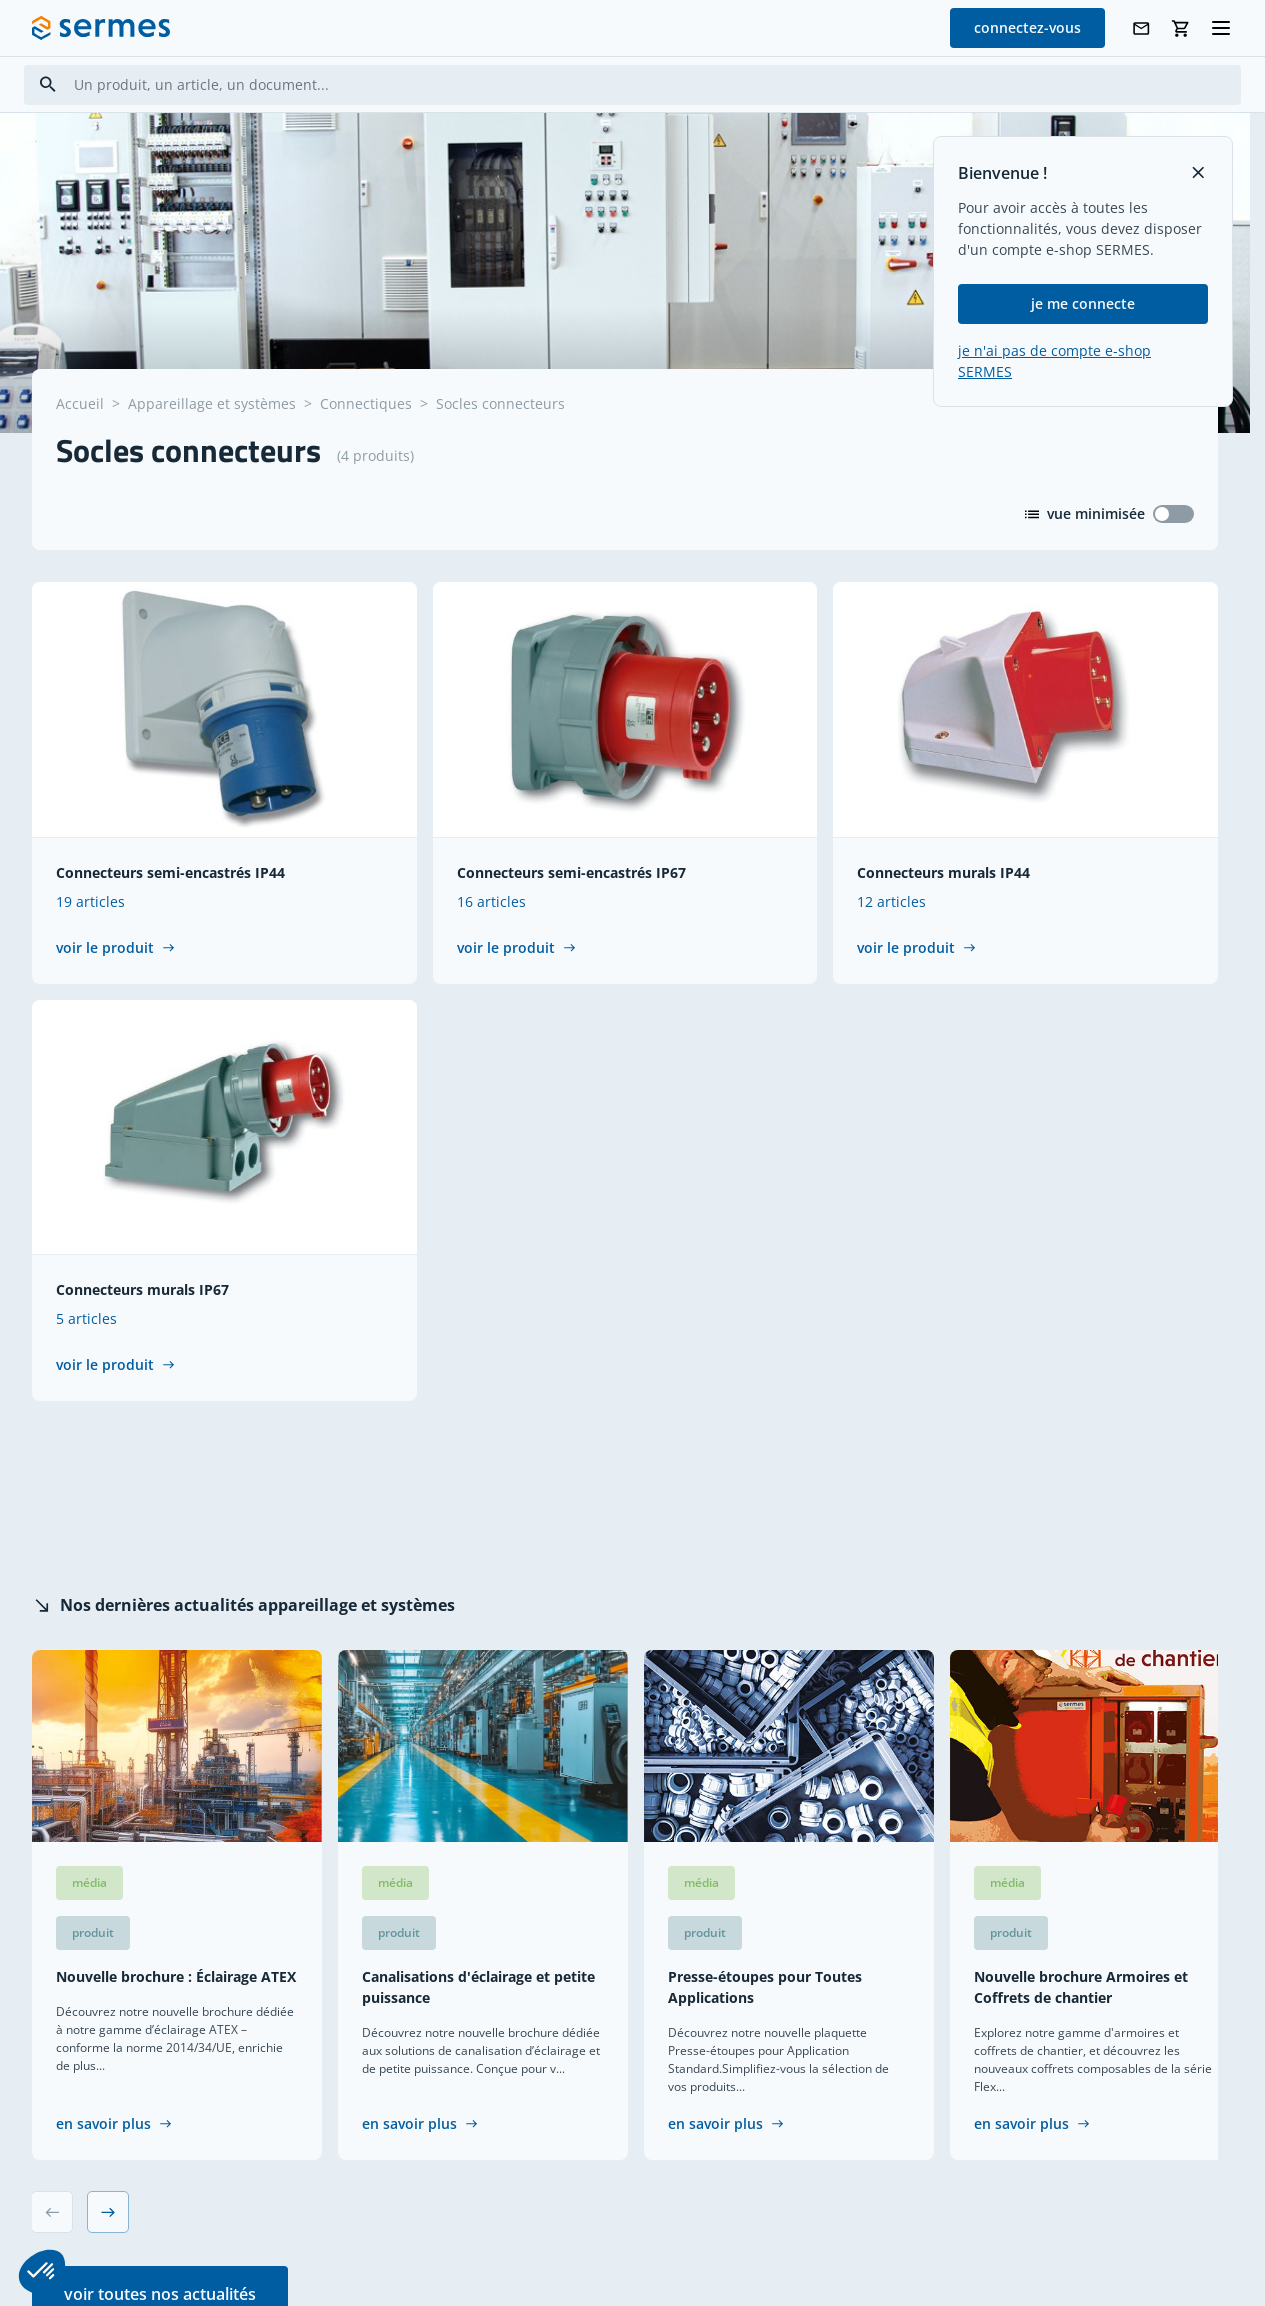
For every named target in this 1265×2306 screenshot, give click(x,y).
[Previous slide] (52, 2213)
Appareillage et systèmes (212, 403)
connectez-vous (1027, 27)
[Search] (48, 84)
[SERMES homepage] (101, 28)
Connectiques (366, 403)
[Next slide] (108, 2213)
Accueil (80, 403)
